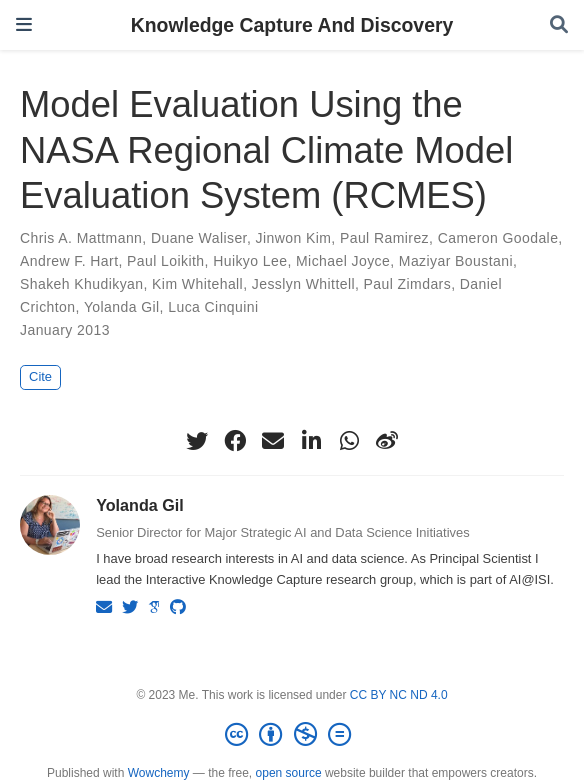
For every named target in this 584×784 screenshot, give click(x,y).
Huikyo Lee (250, 261)
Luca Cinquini (213, 307)
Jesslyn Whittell (303, 284)
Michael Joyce (343, 261)
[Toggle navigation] (24, 24)
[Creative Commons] (292, 735)
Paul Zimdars (408, 284)
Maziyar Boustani (456, 261)
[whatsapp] (349, 441)
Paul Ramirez (384, 238)
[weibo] (387, 441)
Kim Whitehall (197, 284)
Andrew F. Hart (69, 261)
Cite (40, 376)
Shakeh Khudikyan (81, 284)
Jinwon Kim (294, 238)
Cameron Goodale (498, 238)
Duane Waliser (199, 238)
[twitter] (197, 441)
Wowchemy (159, 773)
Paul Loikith (165, 261)
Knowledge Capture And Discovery (292, 25)
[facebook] (235, 441)
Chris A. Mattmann (81, 238)
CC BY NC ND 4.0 (399, 695)
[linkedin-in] (311, 441)
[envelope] (273, 441)
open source (289, 773)
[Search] (559, 25)
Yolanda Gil (122, 307)
